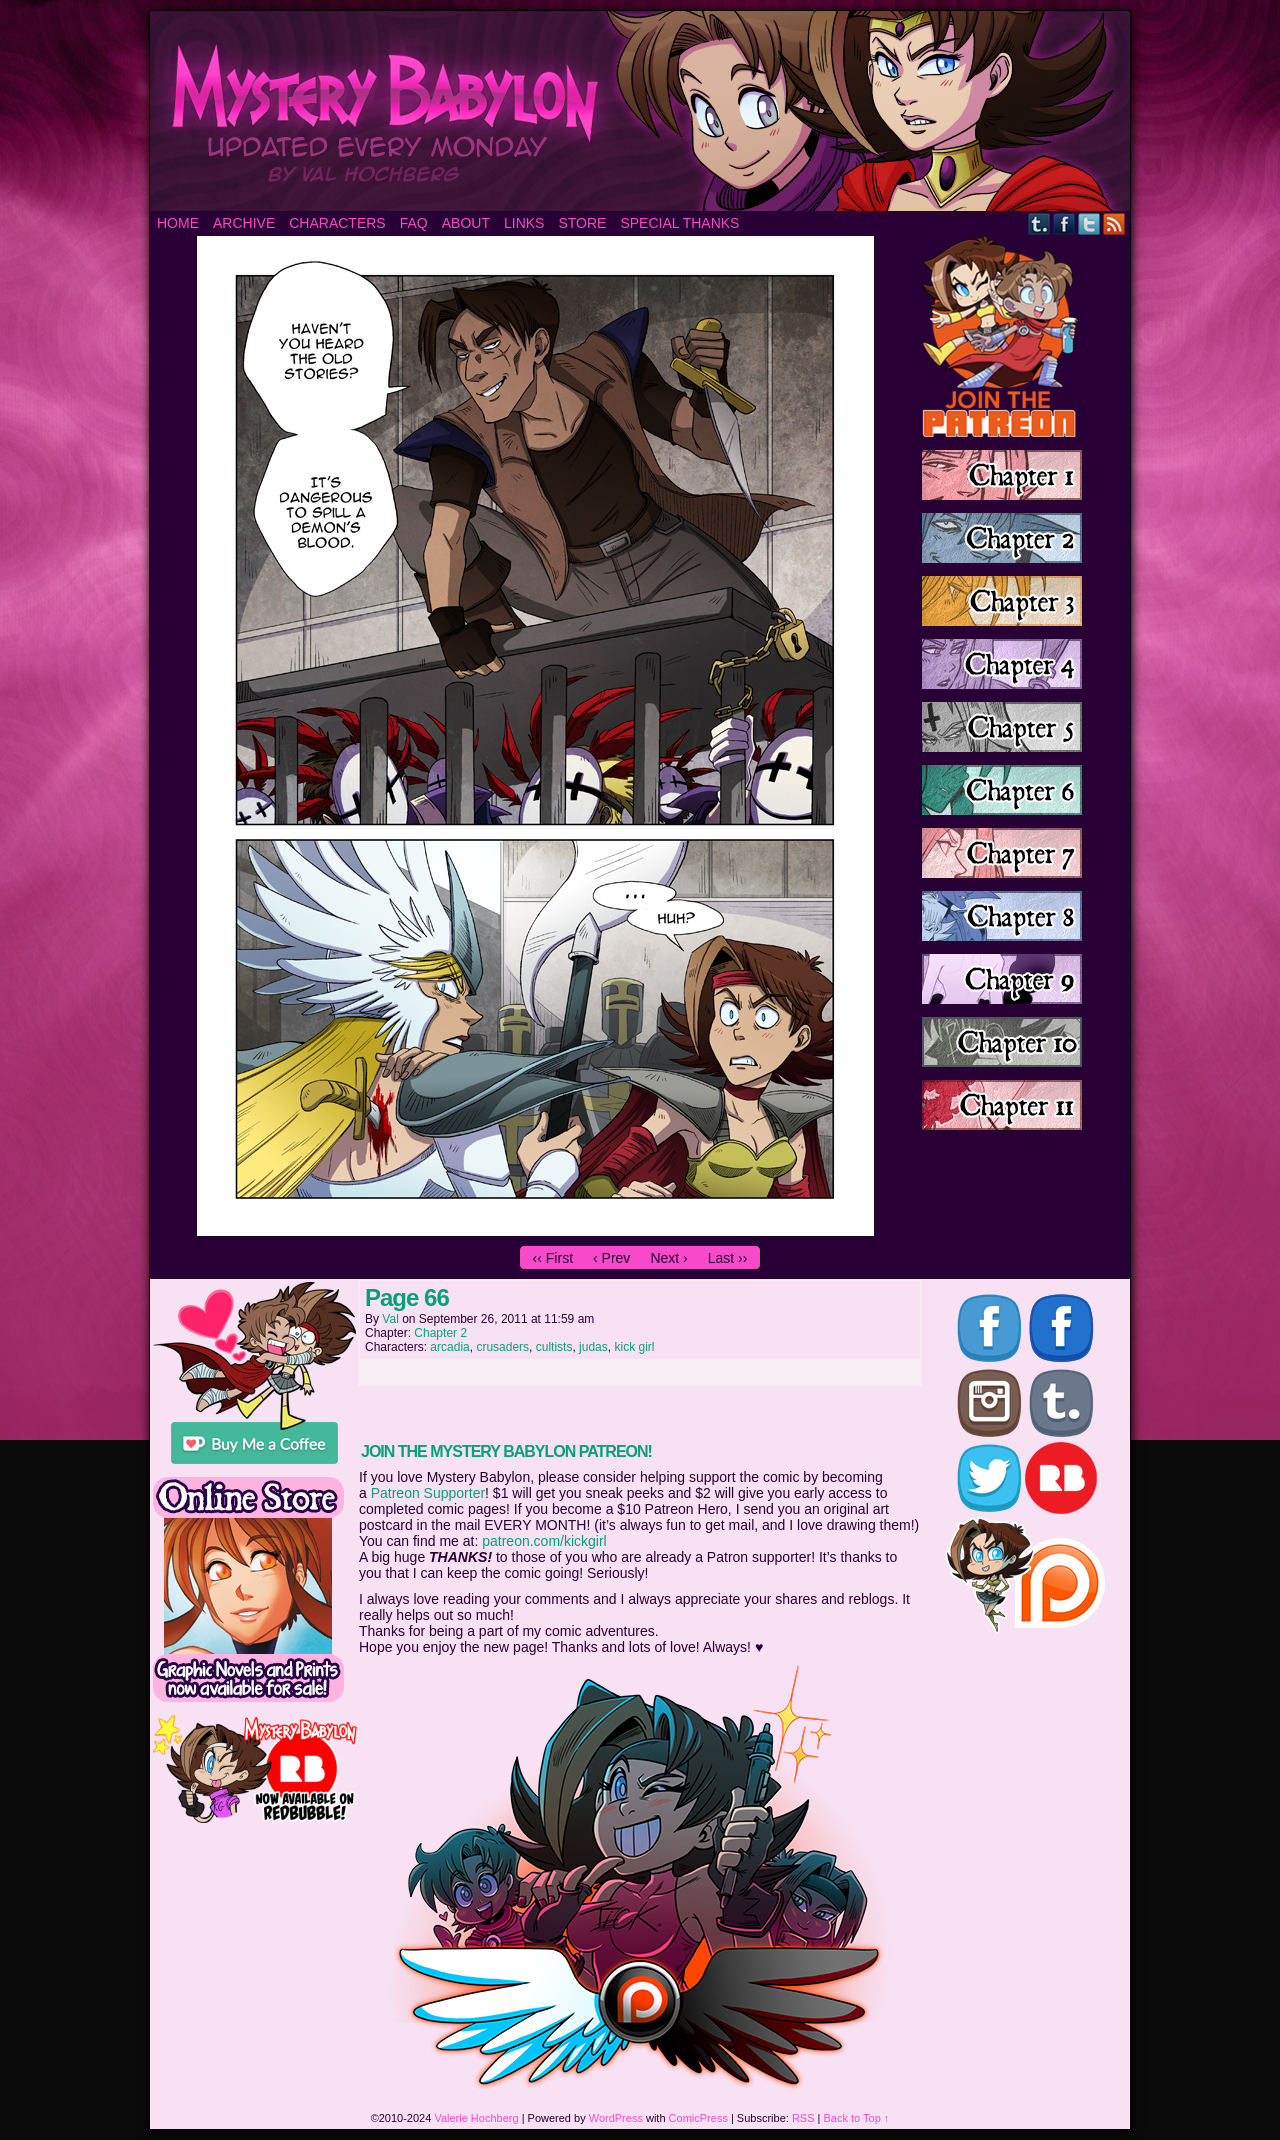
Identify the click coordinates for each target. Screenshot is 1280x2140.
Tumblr (1039, 223)
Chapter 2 (440, 1333)
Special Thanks (679, 223)
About (466, 223)
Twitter (1089, 223)
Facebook (1064, 223)
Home (178, 223)
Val (390, 1319)
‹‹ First (553, 1258)
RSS (1114, 223)
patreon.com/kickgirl (544, 1541)
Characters (337, 223)
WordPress (616, 2118)
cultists (554, 1347)
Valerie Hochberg (476, 2118)
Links (524, 223)
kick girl (634, 1347)
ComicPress (698, 2118)
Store (582, 223)
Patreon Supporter (428, 1493)
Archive (244, 223)
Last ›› (728, 1258)
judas (593, 1347)
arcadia (449, 1347)
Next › (668, 1258)
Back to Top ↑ (857, 2118)
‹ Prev (611, 1258)
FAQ (414, 223)
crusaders (502, 1347)
